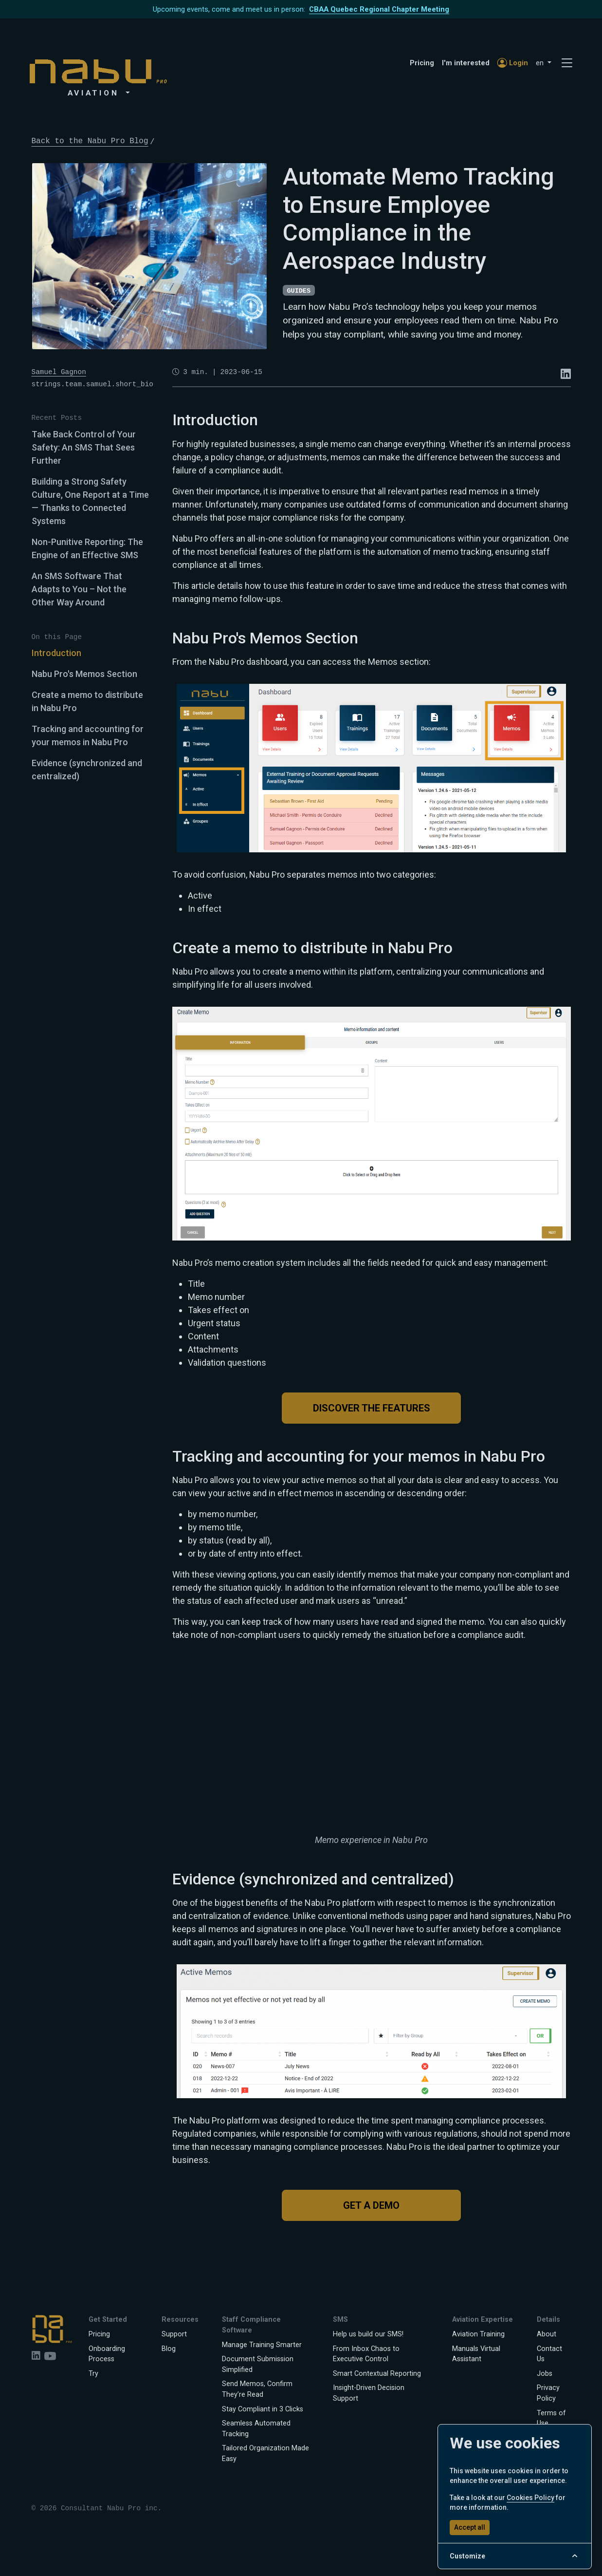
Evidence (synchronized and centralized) (87, 769)
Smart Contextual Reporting (377, 2373)
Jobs (544, 2373)
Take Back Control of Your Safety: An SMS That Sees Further (84, 447)
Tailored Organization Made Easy (265, 2453)
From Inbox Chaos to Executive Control (366, 2354)
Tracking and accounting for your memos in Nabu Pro (88, 735)
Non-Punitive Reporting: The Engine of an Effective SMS (87, 548)
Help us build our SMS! (368, 2334)
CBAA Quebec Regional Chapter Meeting (379, 9)
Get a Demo (371, 2205)
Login (512, 63)
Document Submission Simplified (257, 2364)
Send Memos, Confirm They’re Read (257, 2389)
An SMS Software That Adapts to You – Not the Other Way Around (79, 589)
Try (93, 2373)
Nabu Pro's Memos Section (84, 674)
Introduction (56, 653)
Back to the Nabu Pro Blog (90, 141)
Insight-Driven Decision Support (368, 2393)
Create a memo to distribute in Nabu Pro (87, 701)
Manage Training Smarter (262, 2345)
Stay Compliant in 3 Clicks (262, 2409)
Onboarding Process (107, 2354)
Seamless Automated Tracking (256, 2428)
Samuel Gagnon (59, 372)
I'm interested (466, 63)
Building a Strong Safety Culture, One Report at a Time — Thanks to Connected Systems (90, 501)
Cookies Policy (530, 2497)
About (546, 2334)
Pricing (422, 63)
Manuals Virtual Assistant (476, 2354)
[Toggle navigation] (567, 63)
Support (174, 2334)
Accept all (469, 2527)
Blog (169, 2349)
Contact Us (549, 2354)
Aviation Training (478, 2334)
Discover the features (371, 1408)
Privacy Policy (548, 2393)
